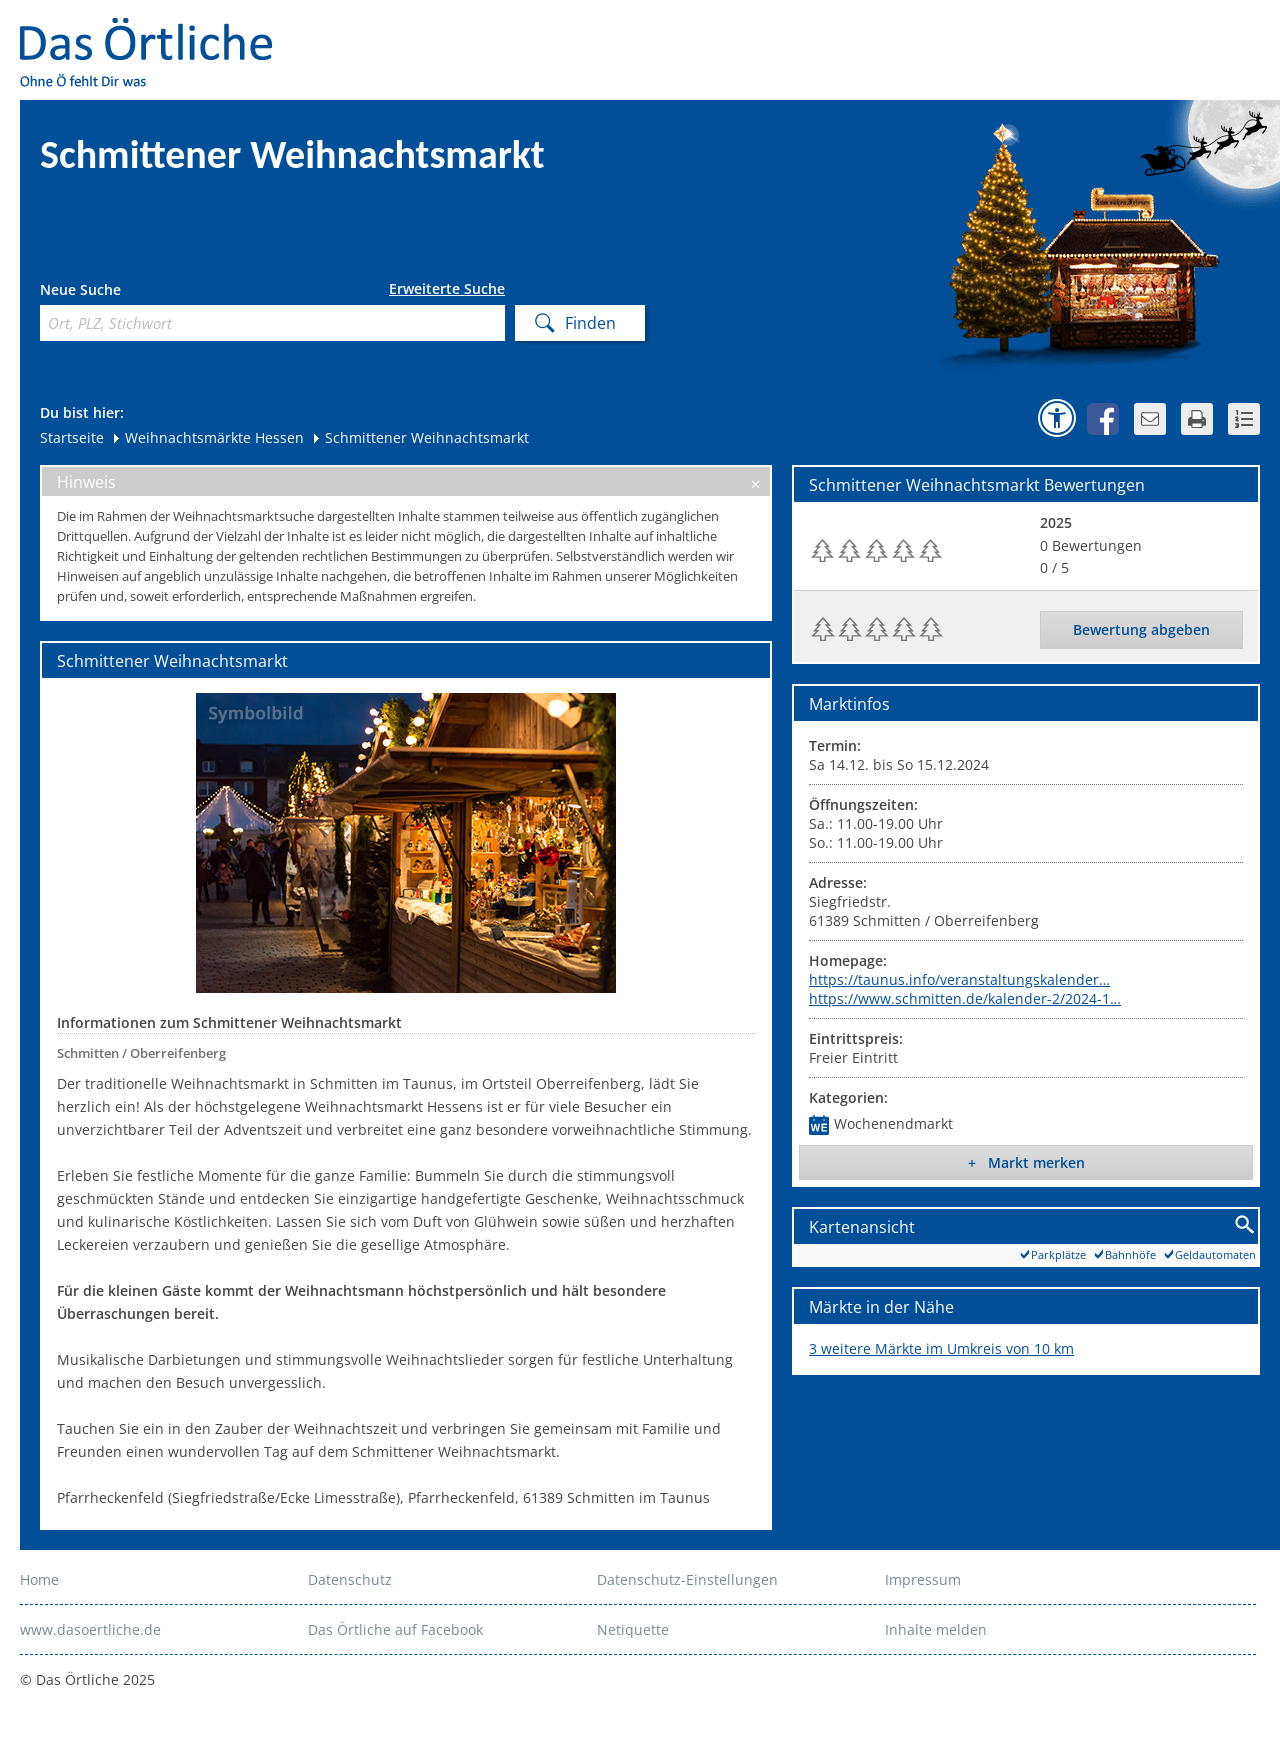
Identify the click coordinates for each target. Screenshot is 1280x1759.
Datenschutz (350, 1579)
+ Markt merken (1026, 1162)
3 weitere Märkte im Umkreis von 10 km (941, 1348)
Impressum (923, 1579)
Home (39, 1579)
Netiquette (633, 1629)
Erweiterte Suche (447, 289)
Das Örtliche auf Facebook (395, 1629)
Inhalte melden (936, 1629)
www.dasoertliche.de (90, 1629)
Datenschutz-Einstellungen (687, 1579)
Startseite (72, 437)
